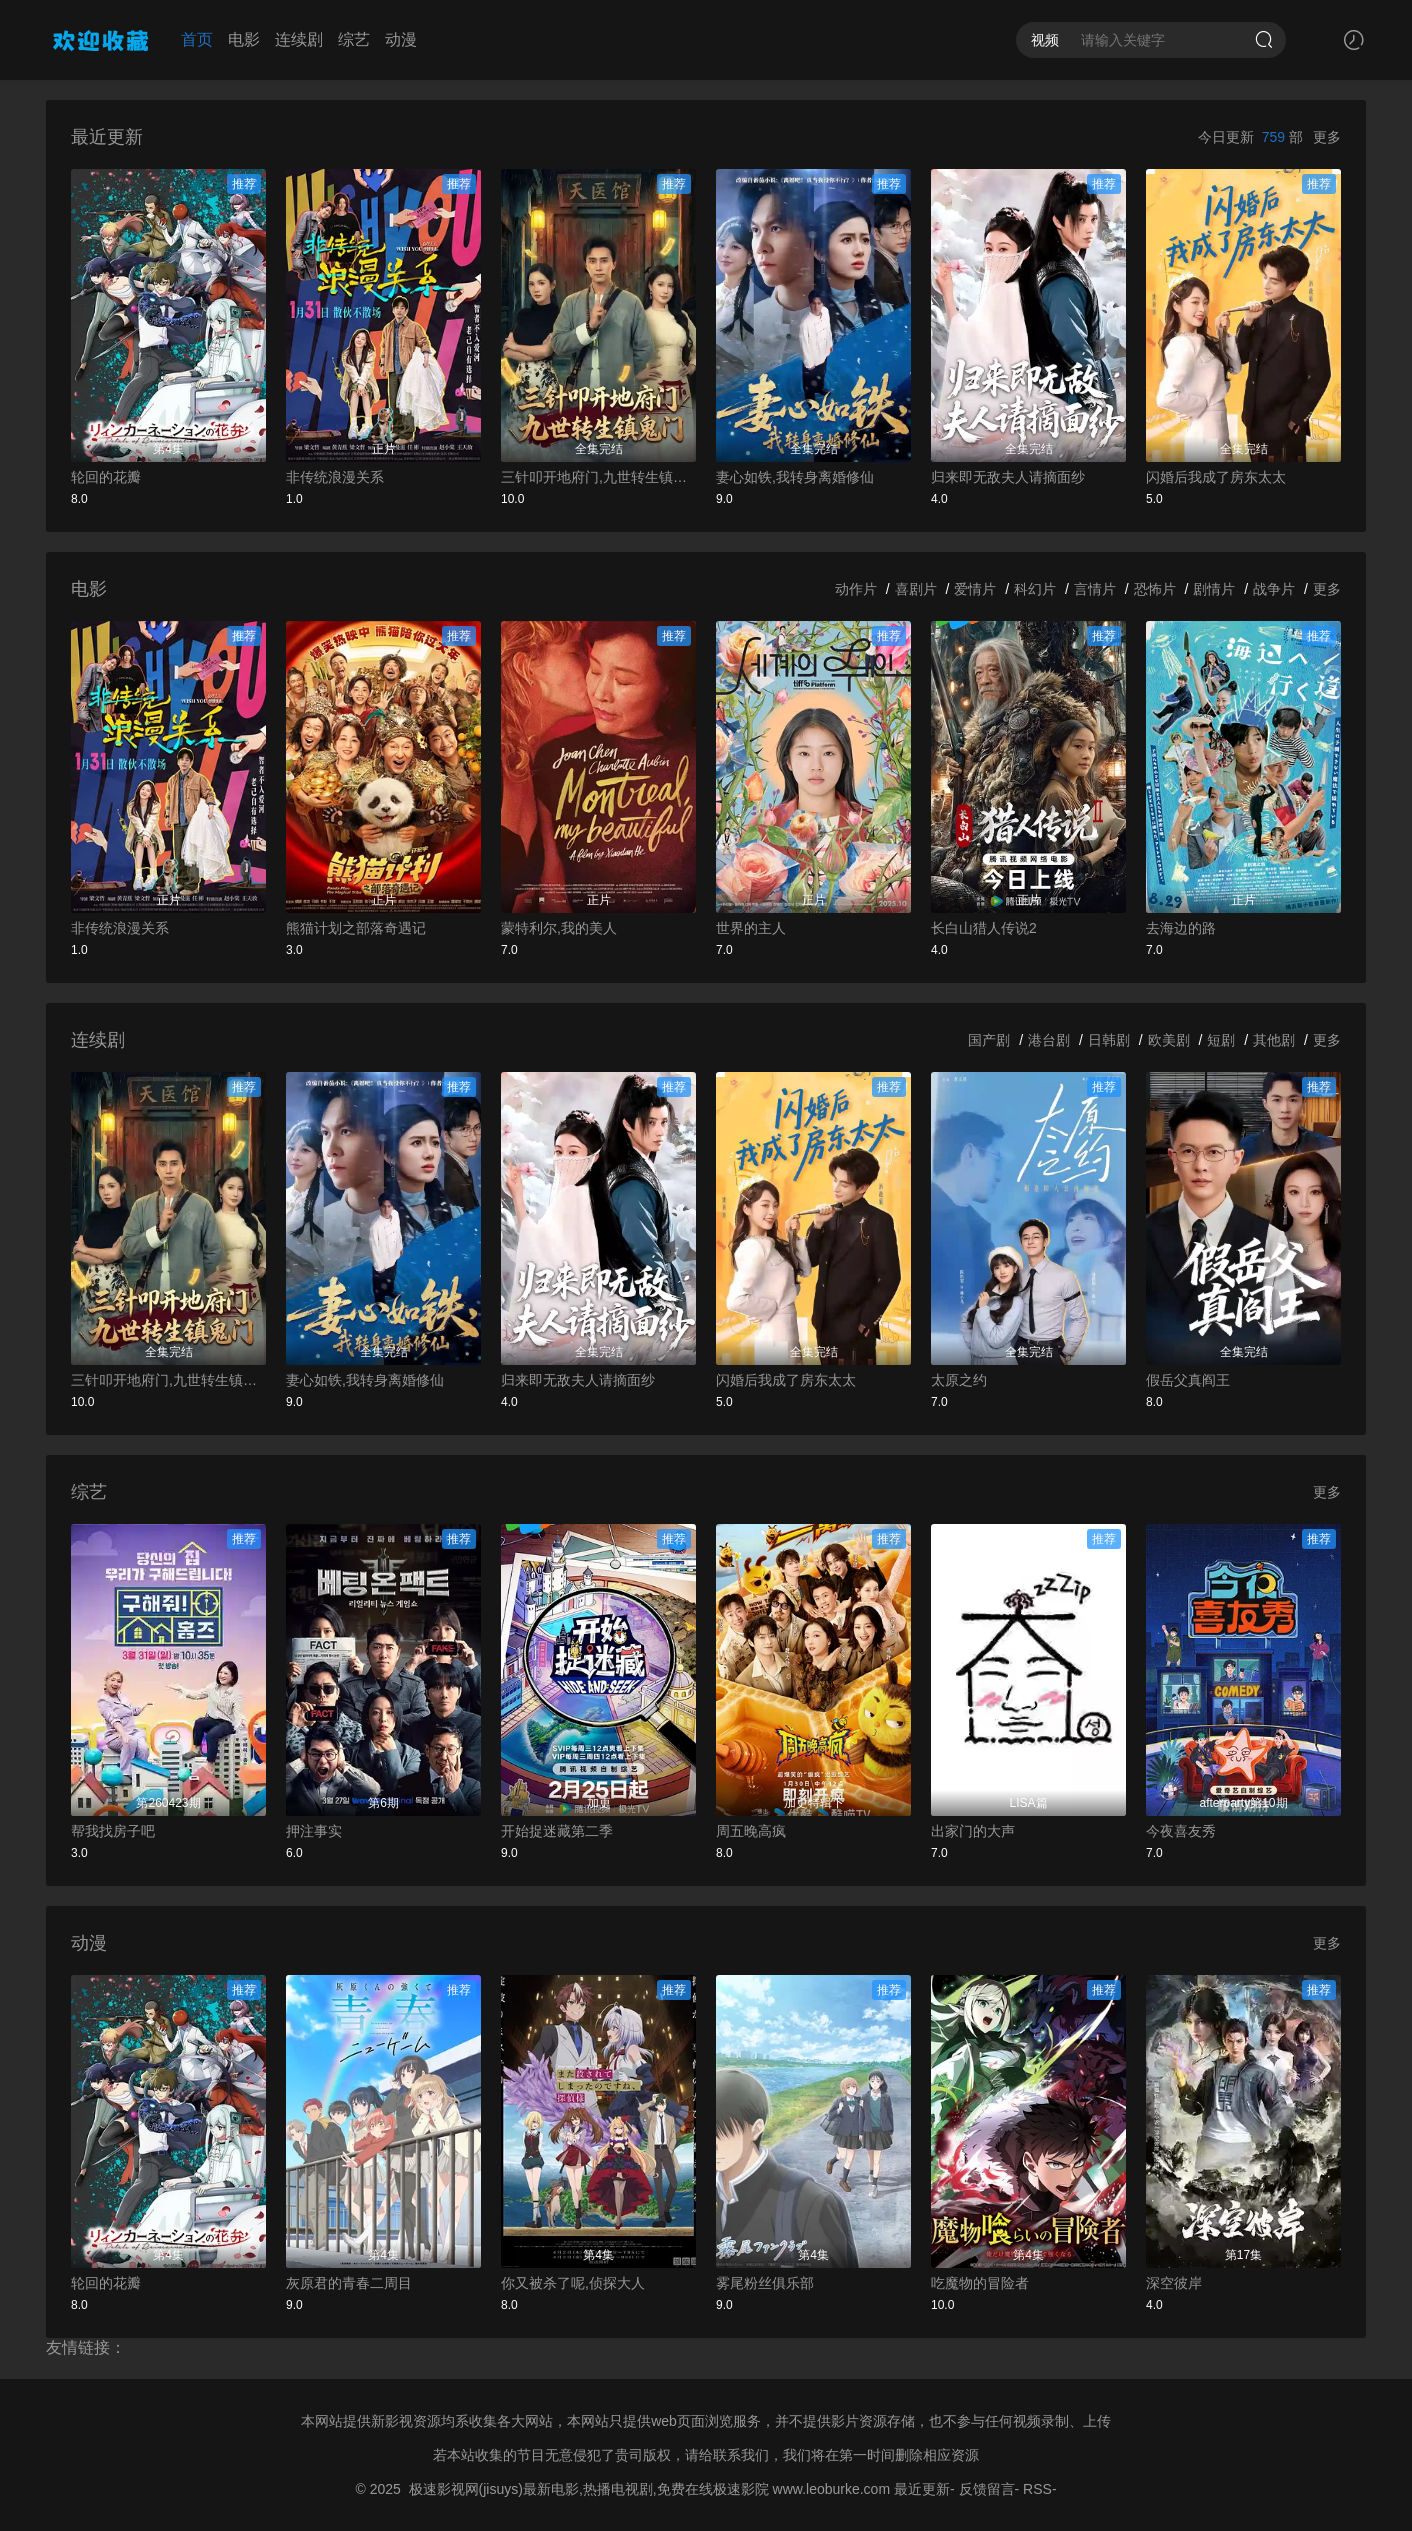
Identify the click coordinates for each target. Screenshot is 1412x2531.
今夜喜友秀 (1181, 1831)
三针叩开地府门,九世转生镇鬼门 (598, 477)
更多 (1327, 137)
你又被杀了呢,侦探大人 (573, 2283)
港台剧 (1049, 1040)
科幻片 (1035, 589)
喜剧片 (916, 589)
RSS (1037, 2489)
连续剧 (299, 39)
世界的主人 (751, 928)
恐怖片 (1155, 589)
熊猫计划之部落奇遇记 (356, 928)
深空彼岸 (1174, 2283)
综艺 (354, 39)
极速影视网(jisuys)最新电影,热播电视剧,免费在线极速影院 (589, 2489)
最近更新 (922, 2489)
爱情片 (975, 589)
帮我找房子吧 (113, 1831)
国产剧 (989, 1040)
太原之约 (959, 1380)
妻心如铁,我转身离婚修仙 (795, 477)
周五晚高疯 (751, 1831)
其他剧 (1274, 1040)
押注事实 (314, 1831)
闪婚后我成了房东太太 (1216, 477)
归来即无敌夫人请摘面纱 (1008, 477)
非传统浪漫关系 (335, 477)
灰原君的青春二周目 (349, 2283)
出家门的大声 (973, 1831)
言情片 (1095, 589)
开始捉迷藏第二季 (557, 1831)
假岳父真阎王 (1188, 1380)
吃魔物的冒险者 (980, 2283)
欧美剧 (1169, 1040)
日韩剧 (1109, 1040)
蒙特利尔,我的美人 (559, 928)
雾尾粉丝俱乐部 (765, 2283)
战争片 (1274, 589)
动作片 (856, 589)
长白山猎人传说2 (984, 928)
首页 (197, 39)
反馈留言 (987, 2489)
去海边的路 (1181, 928)
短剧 (1221, 1040)
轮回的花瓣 (106, 477)
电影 (244, 39)
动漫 (401, 39)
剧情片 (1214, 589)
